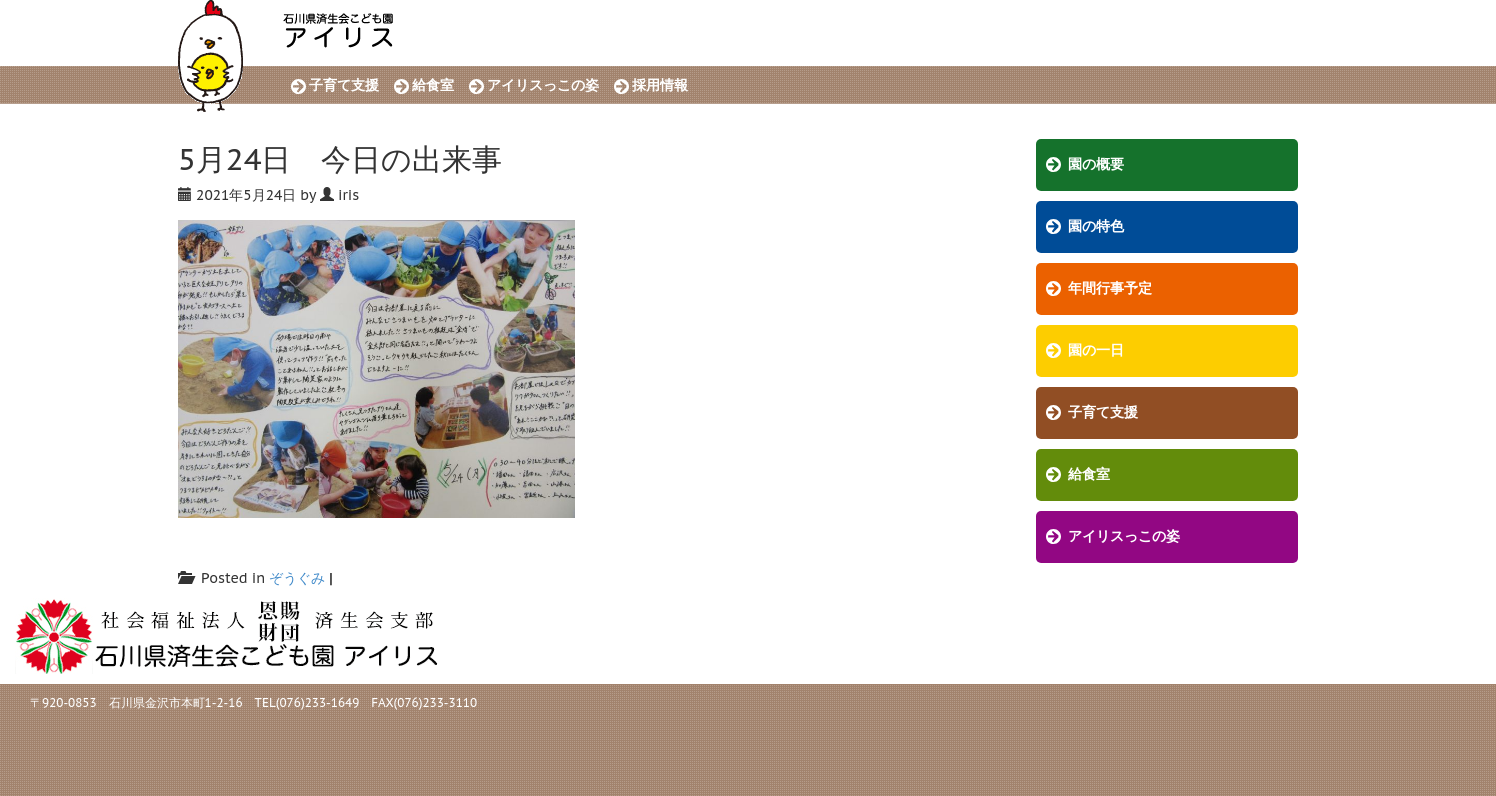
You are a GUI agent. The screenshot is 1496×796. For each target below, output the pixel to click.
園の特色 (1096, 226)
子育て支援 (344, 85)
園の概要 (1096, 164)
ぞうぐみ (297, 578)
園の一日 (1096, 350)
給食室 (433, 85)
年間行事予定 (1110, 288)
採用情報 (660, 85)
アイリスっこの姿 (543, 85)
